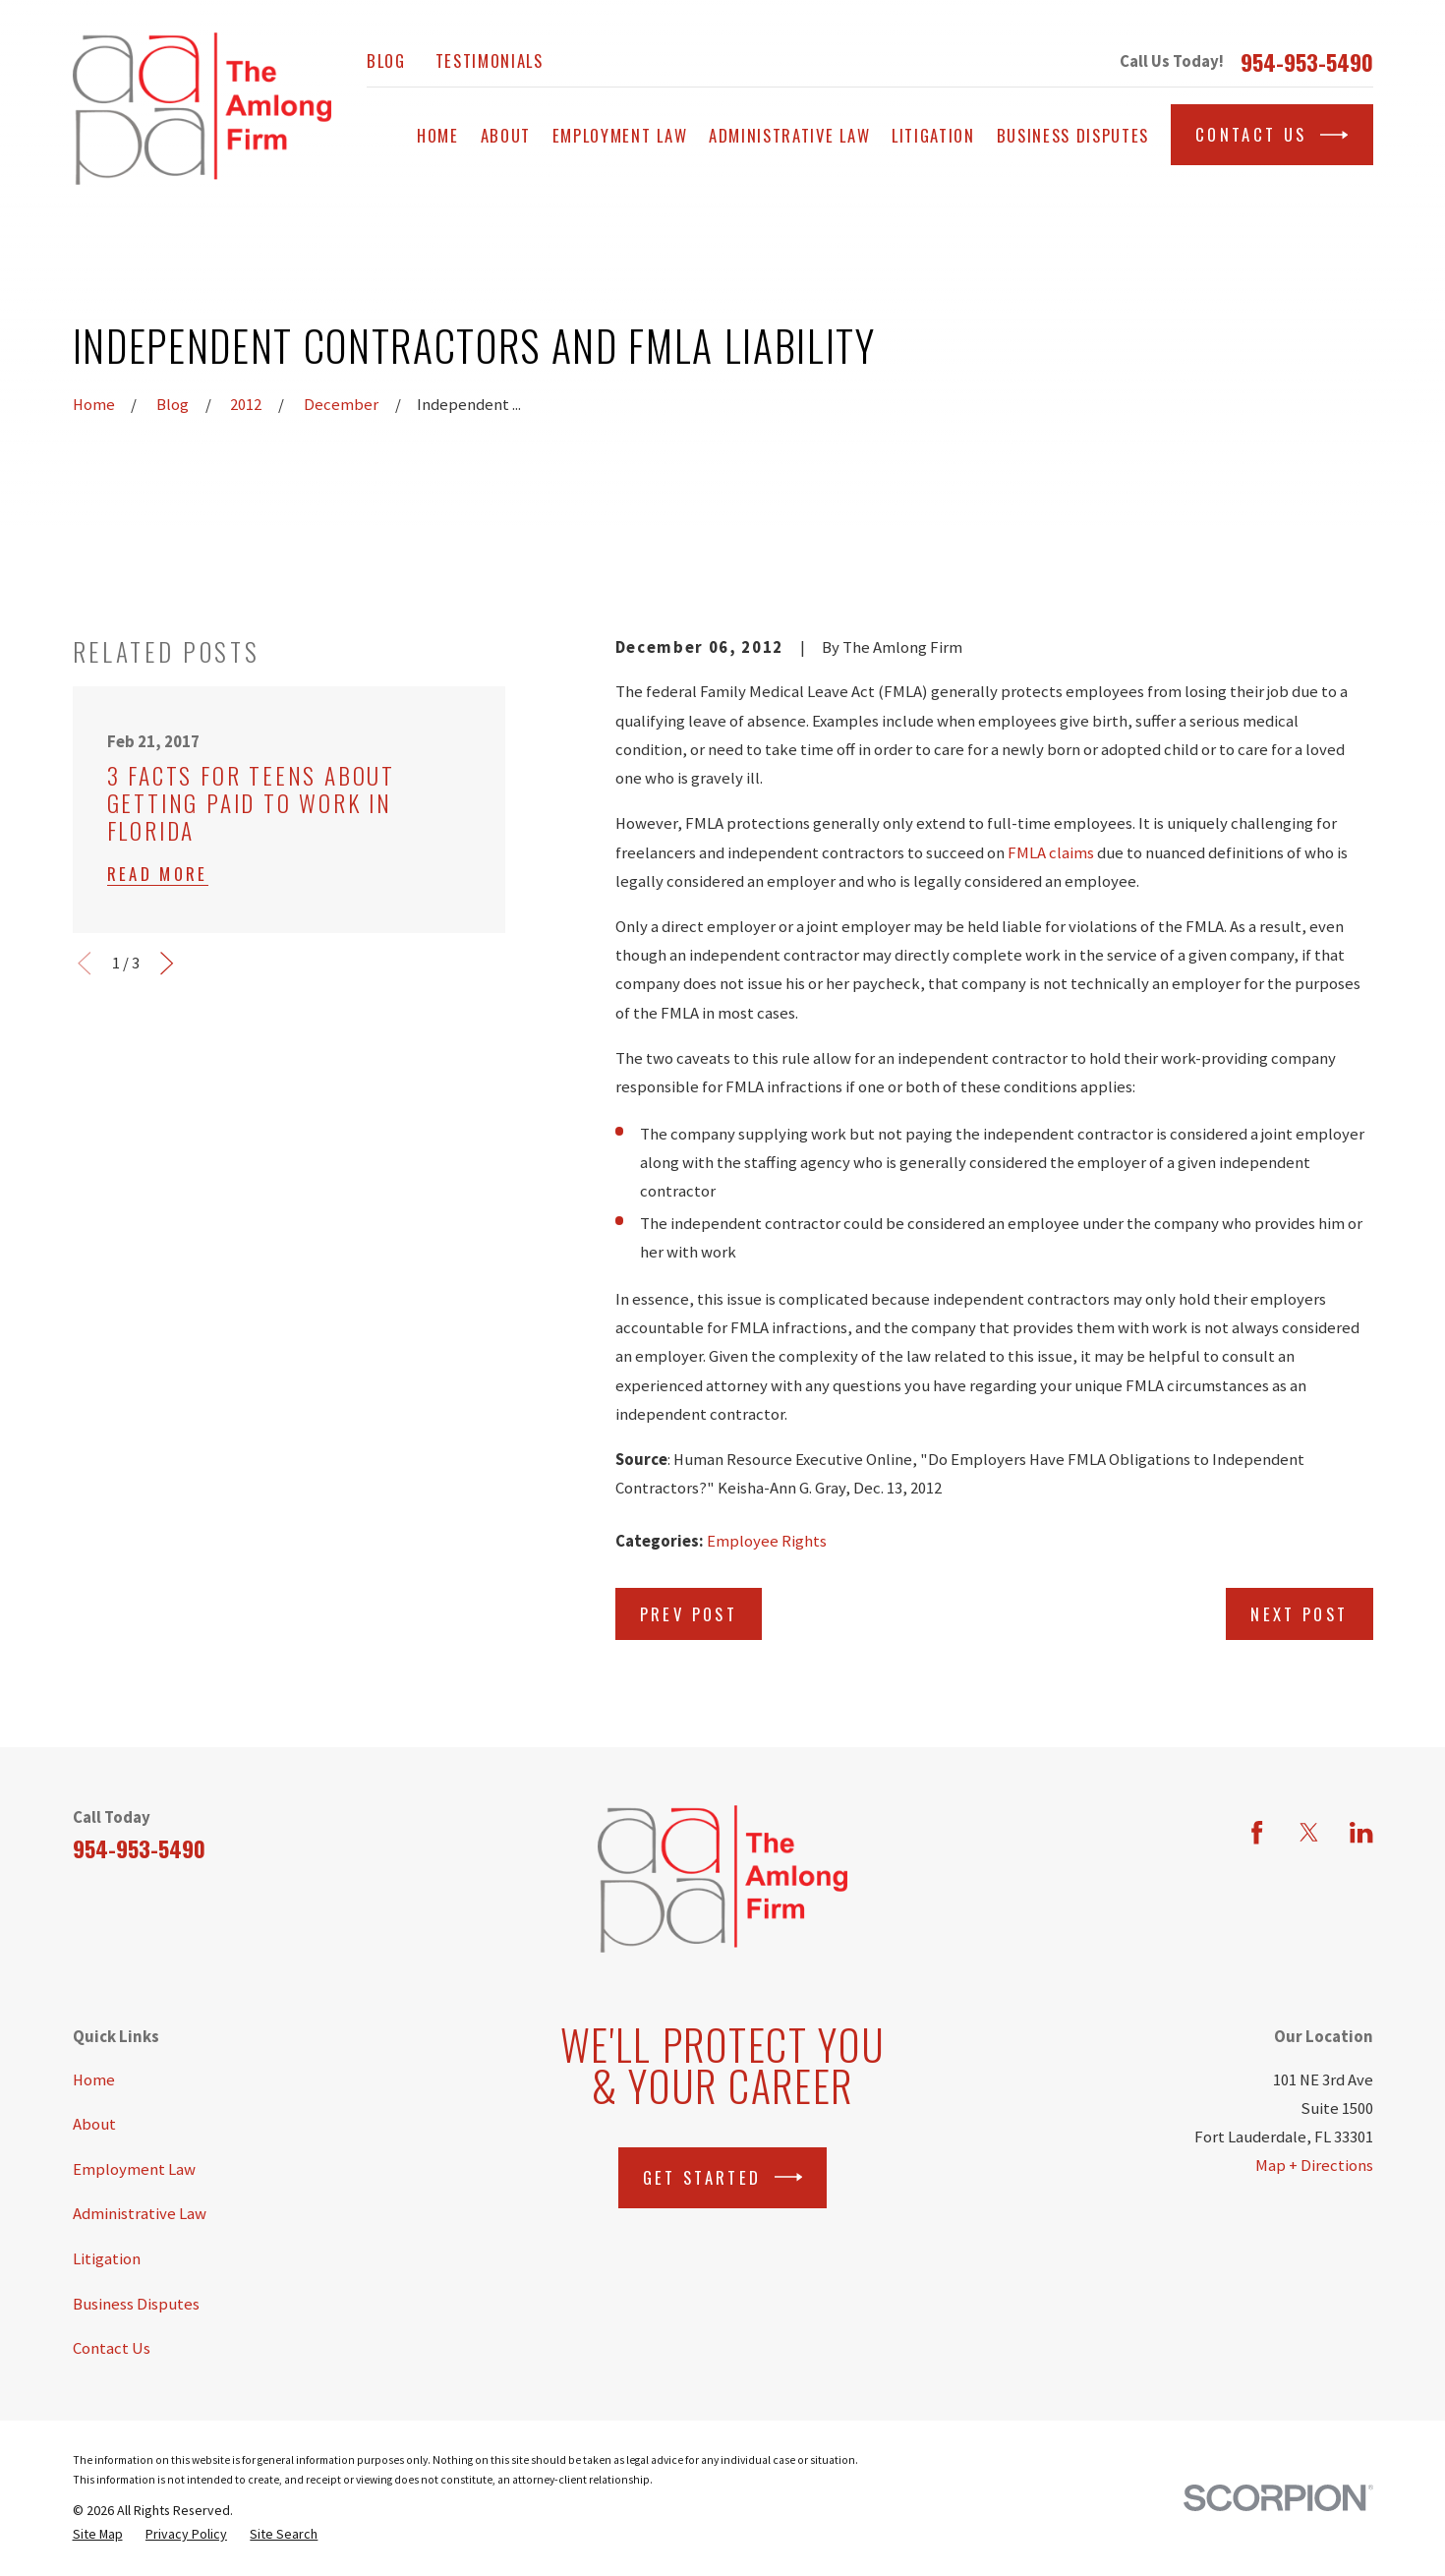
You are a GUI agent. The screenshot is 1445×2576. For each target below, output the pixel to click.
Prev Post (688, 1614)
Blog (386, 60)
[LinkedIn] (1361, 1832)
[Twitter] (1309, 1832)
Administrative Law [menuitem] (789, 135)
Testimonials (489, 60)
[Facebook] (1256, 1832)
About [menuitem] (506, 135)
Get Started (723, 2177)
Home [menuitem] (438, 135)
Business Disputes (136, 2304)
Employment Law (134, 2169)
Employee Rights (767, 1541)
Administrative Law (139, 2213)
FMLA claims (1051, 853)
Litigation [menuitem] (933, 135)
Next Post (1299, 1614)
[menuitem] (98, 2534)
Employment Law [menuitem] (619, 135)
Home (94, 2080)
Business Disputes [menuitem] (1073, 135)
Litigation (107, 2259)
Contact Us (1271, 134)
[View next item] (166, 963)
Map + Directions (1314, 2165)
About (94, 2124)
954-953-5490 (1307, 62)
